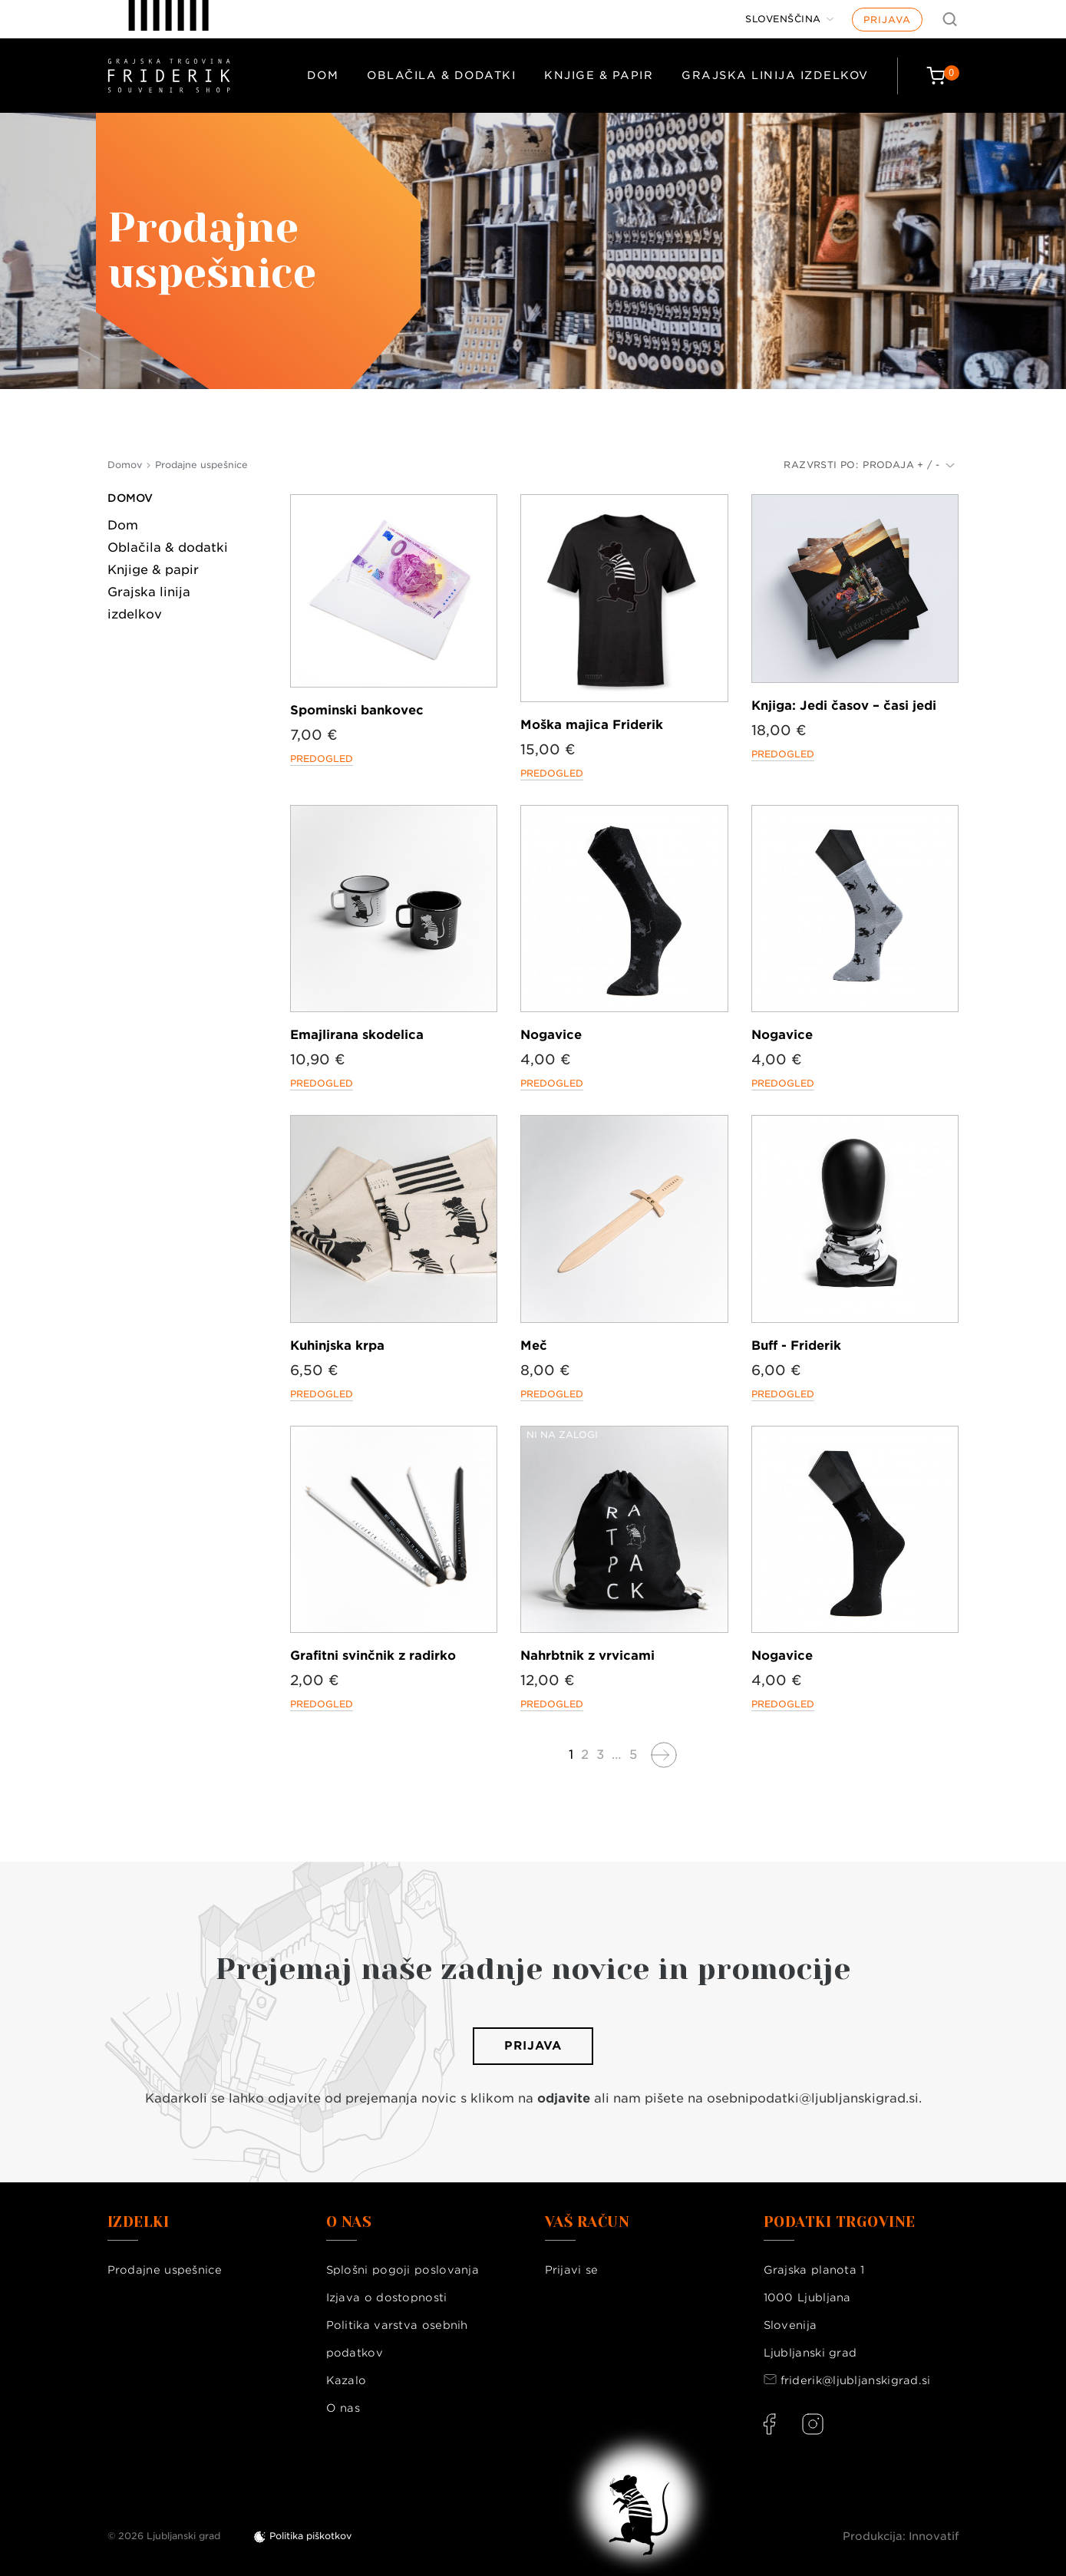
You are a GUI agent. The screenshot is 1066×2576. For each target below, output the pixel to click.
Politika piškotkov (310, 2535)
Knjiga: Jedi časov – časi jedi (843, 705)
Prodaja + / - (908, 464)
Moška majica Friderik (591, 724)
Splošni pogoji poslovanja (403, 2270)
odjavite (563, 2098)
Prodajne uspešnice (164, 2270)
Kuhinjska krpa (337, 1345)
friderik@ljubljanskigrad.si (856, 2380)
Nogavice (551, 1034)
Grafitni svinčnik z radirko (373, 1655)
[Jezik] (789, 19)
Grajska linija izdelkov (775, 75)
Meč (533, 1345)
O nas (343, 2408)
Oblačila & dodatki (441, 75)
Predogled (321, 758)
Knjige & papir (598, 75)
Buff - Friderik (796, 1345)
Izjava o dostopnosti (386, 2297)
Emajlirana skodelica (357, 1034)
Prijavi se (572, 2270)
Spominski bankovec (357, 710)
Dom (323, 75)
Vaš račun (587, 2222)
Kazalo (346, 2380)
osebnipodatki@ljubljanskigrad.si (813, 2098)
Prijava (887, 19)
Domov (130, 498)
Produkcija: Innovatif (901, 2536)
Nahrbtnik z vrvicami (587, 1655)
